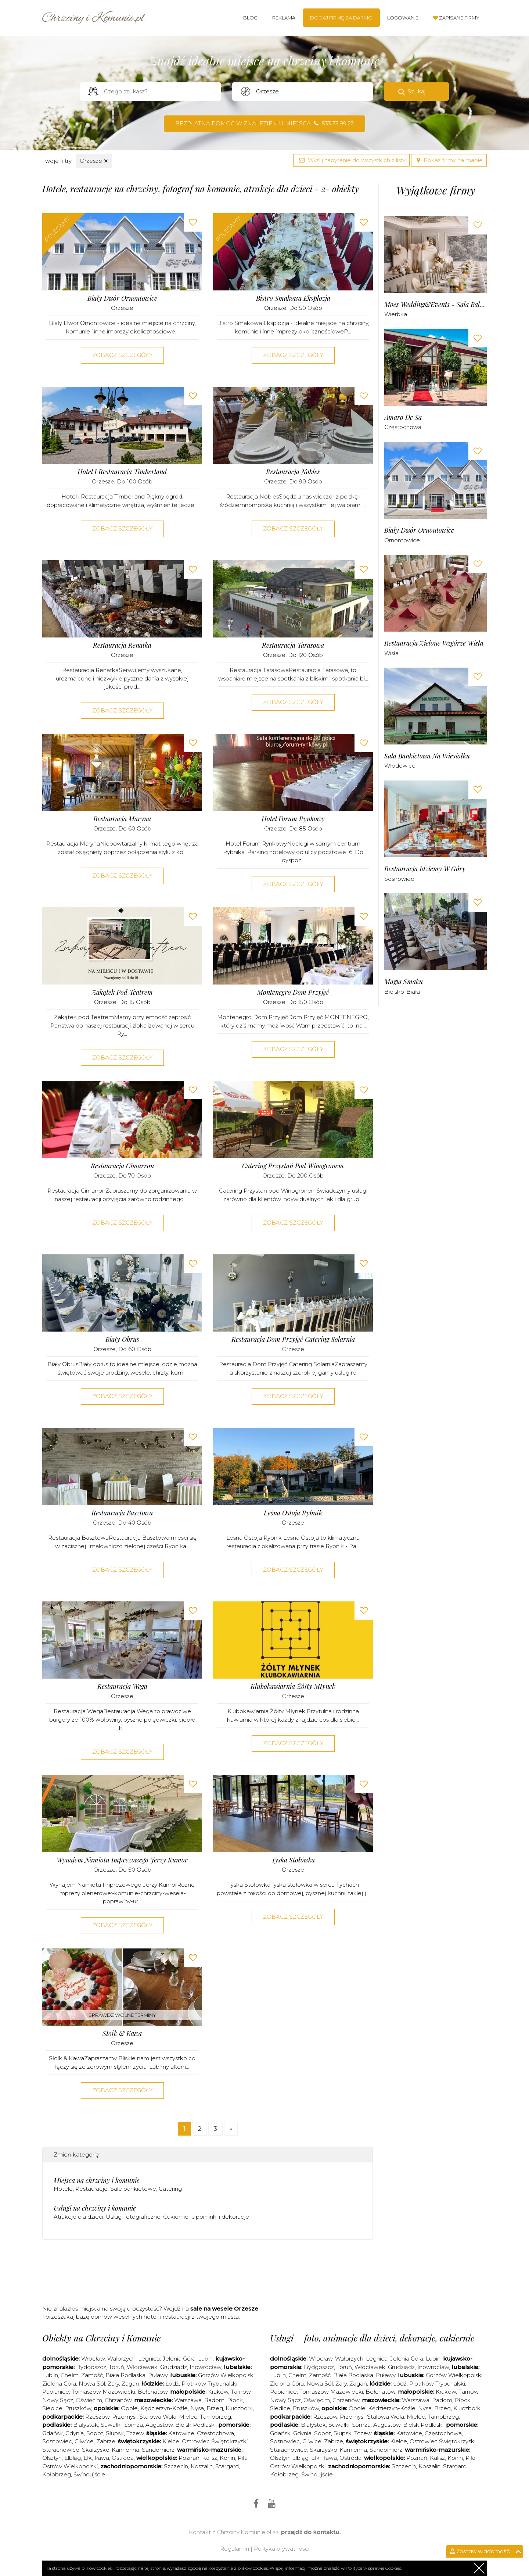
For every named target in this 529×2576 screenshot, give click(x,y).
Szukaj (416, 91)
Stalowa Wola (157, 2416)
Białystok (85, 2424)
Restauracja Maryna (122, 819)
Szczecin (176, 2466)
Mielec (188, 2416)
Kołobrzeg (56, 2474)
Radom (214, 2400)
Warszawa (188, 2400)
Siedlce (52, 2408)
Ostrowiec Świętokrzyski (215, 2441)
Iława (101, 2457)
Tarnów (241, 2391)
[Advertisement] (207, 2274)
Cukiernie (175, 2216)
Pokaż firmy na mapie (449, 160)
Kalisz (209, 2457)
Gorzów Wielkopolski (226, 2375)
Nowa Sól (92, 2383)
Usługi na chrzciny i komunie (95, 2208)
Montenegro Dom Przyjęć (293, 992)
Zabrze (105, 2441)
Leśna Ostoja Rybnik (293, 1513)
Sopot (94, 2433)
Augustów (159, 2424)
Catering (170, 2188)
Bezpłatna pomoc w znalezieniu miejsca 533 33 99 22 (264, 123)
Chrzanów (118, 2400)
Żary (113, 2383)
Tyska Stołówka (293, 1860)
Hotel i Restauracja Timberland (122, 472)
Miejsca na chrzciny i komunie (97, 2180)
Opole (129, 2408)
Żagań (130, 2383)
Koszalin (202, 2466)
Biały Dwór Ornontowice (122, 298)
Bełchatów (153, 2391)
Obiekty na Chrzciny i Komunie (101, 2338)
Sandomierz (158, 2449)
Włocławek (142, 2367)
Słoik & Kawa (122, 2033)
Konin (227, 2457)
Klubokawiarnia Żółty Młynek (293, 1686)
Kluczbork (239, 2408)
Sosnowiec (399, 878)
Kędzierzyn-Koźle (164, 2408)
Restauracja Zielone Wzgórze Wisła (433, 643)
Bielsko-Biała (402, 991)
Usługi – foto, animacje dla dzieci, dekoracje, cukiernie (372, 2338)
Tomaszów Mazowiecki (103, 2391)
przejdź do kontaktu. (311, 2532)
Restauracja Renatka (122, 645)
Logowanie (402, 18)
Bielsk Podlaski (195, 2424)
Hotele (63, 2188)
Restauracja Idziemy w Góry (424, 869)
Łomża (133, 2424)
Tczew (135, 2433)
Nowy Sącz (57, 2400)
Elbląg (72, 2457)
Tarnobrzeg (215, 2416)
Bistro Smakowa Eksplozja (293, 298)
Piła (243, 2457)
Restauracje (91, 2188)
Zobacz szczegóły (122, 354)
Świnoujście (89, 2474)
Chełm (70, 2375)
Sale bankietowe (133, 2188)
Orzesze (94, 160)
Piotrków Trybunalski (209, 2383)
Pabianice (55, 2391)
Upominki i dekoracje (220, 2216)
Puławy (158, 2375)
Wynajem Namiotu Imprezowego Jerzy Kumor (122, 1860)
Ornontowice (402, 540)
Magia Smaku (403, 982)
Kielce (170, 2441)
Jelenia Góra (178, 2358)
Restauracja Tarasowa (293, 645)
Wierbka (395, 314)
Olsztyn (52, 2457)
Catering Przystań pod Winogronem (293, 1166)
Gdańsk (52, 2433)
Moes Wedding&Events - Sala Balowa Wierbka (435, 304)
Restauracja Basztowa (122, 1513)
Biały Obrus (122, 1339)
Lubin (205, 2358)
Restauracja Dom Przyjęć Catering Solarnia (293, 1339)
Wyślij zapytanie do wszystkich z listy (351, 160)
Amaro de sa (403, 417)
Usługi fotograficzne (133, 2216)
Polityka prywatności (281, 2548)
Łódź (172, 2383)
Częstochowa (402, 427)
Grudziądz (173, 2367)
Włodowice (399, 765)
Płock (235, 2400)
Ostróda (123, 2457)
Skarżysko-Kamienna (110, 2449)
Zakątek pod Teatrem (122, 992)
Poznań (189, 2457)
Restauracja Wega (122, 1686)
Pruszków (78, 2408)
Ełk (87, 2457)
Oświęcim (89, 2400)
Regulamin (234, 2548)
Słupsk (115, 2433)
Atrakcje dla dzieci (78, 2216)
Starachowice (60, 2449)
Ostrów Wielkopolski (70, 2466)
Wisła (391, 653)
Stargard (227, 2466)
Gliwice (84, 2441)
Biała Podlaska (125, 2375)
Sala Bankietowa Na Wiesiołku (427, 756)
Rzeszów (97, 2416)
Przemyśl (124, 2416)
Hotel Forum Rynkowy (293, 819)
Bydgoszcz (91, 2367)
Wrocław (93, 2358)
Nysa (197, 2408)
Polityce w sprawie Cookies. (374, 2568)
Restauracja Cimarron (122, 1166)
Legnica (149, 2358)
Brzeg (214, 2408)
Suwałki (111, 2424)
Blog (250, 18)
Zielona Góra (59, 2383)
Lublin (50, 2375)
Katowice (181, 2433)
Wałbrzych (121, 2358)
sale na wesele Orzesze (224, 2308)
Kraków (218, 2391)
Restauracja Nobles (293, 472)
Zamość (92, 2375)
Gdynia (74, 2433)
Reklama (283, 18)
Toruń (116, 2367)
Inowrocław (205, 2367)
